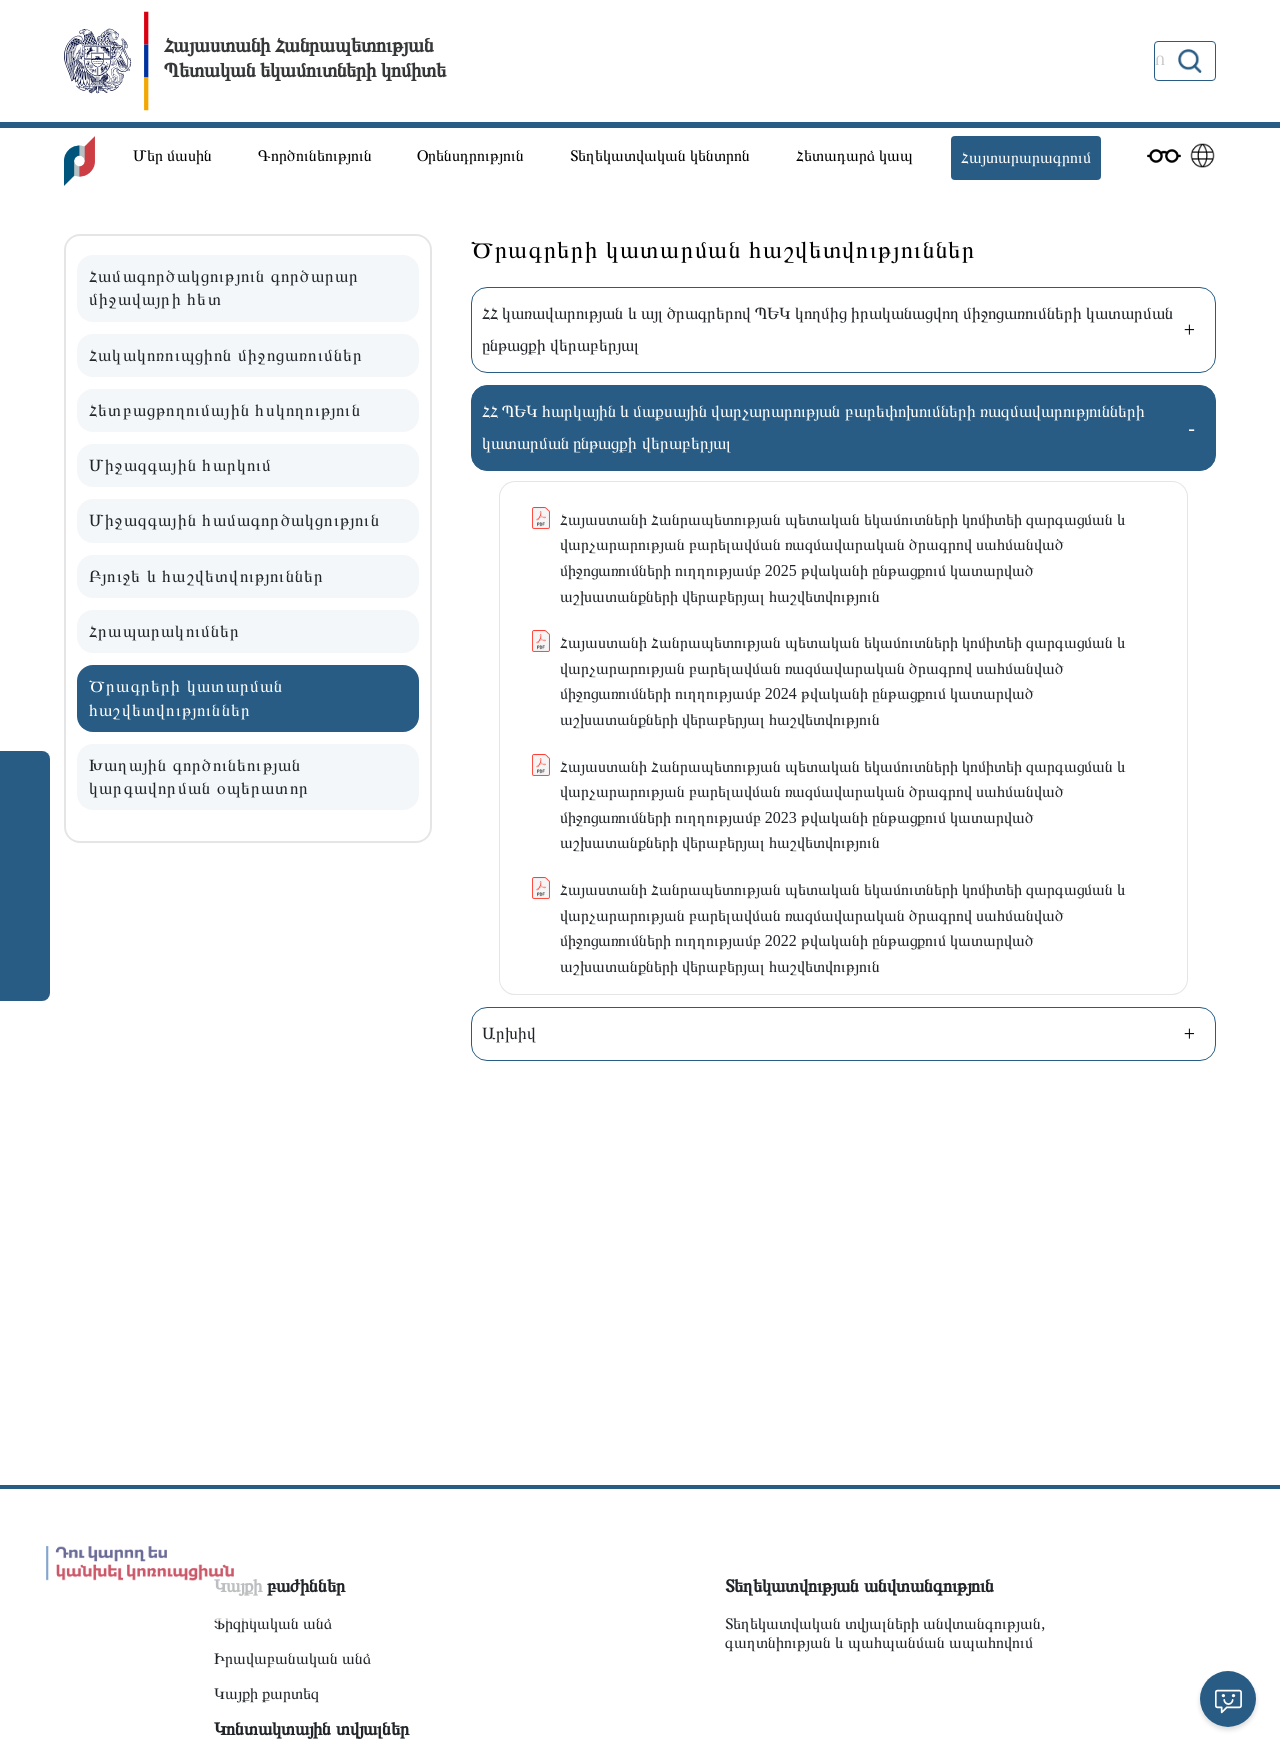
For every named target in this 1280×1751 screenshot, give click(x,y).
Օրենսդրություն (470, 155)
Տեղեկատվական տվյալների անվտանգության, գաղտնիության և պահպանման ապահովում (885, 1633)
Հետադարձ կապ (854, 155)
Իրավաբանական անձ (292, 1658)
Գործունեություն (315, 155)
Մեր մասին (172, 155)
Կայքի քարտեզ (266, 1693)
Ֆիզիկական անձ (273, 1623)
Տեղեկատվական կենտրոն (660, 155)
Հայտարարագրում (1026, 157)
